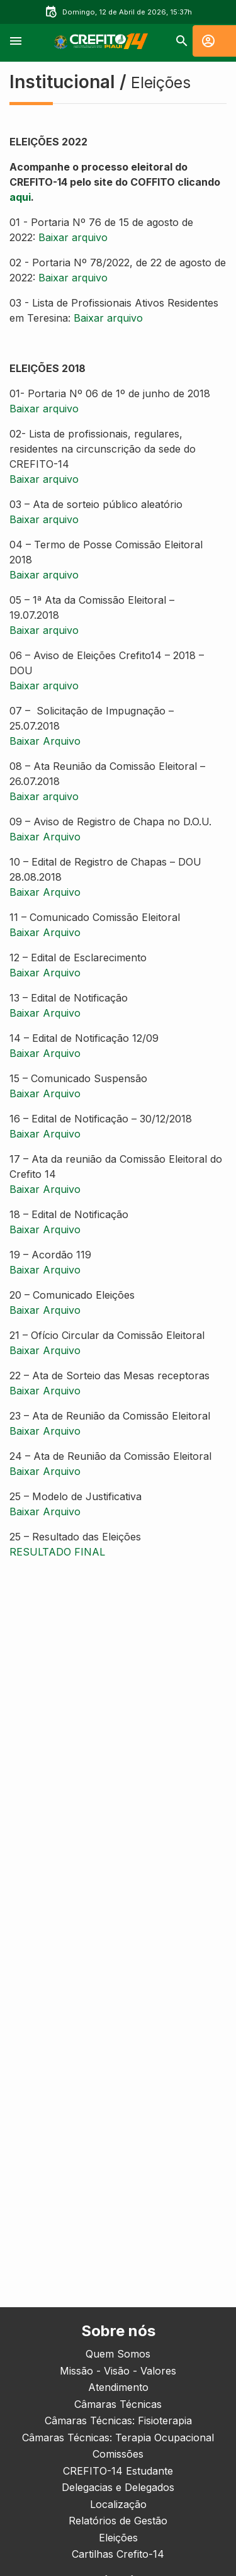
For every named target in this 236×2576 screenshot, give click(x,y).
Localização (118, 2504)
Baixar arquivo (73, 237)
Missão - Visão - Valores (118, 2370)
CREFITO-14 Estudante (118, 2471)
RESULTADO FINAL (57, 1551)
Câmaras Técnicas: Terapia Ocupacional (118, 2437)
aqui (20, 197)
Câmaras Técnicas (118, 2404)
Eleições (118, 2537)
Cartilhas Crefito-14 (118, 2554)
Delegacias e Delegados (118, 2487)
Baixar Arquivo (45, 741)
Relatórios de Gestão (118, 2520)
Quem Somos (118, 2353)
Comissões (118, 2454)
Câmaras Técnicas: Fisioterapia (118, 2420)
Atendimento (118, 2387)
